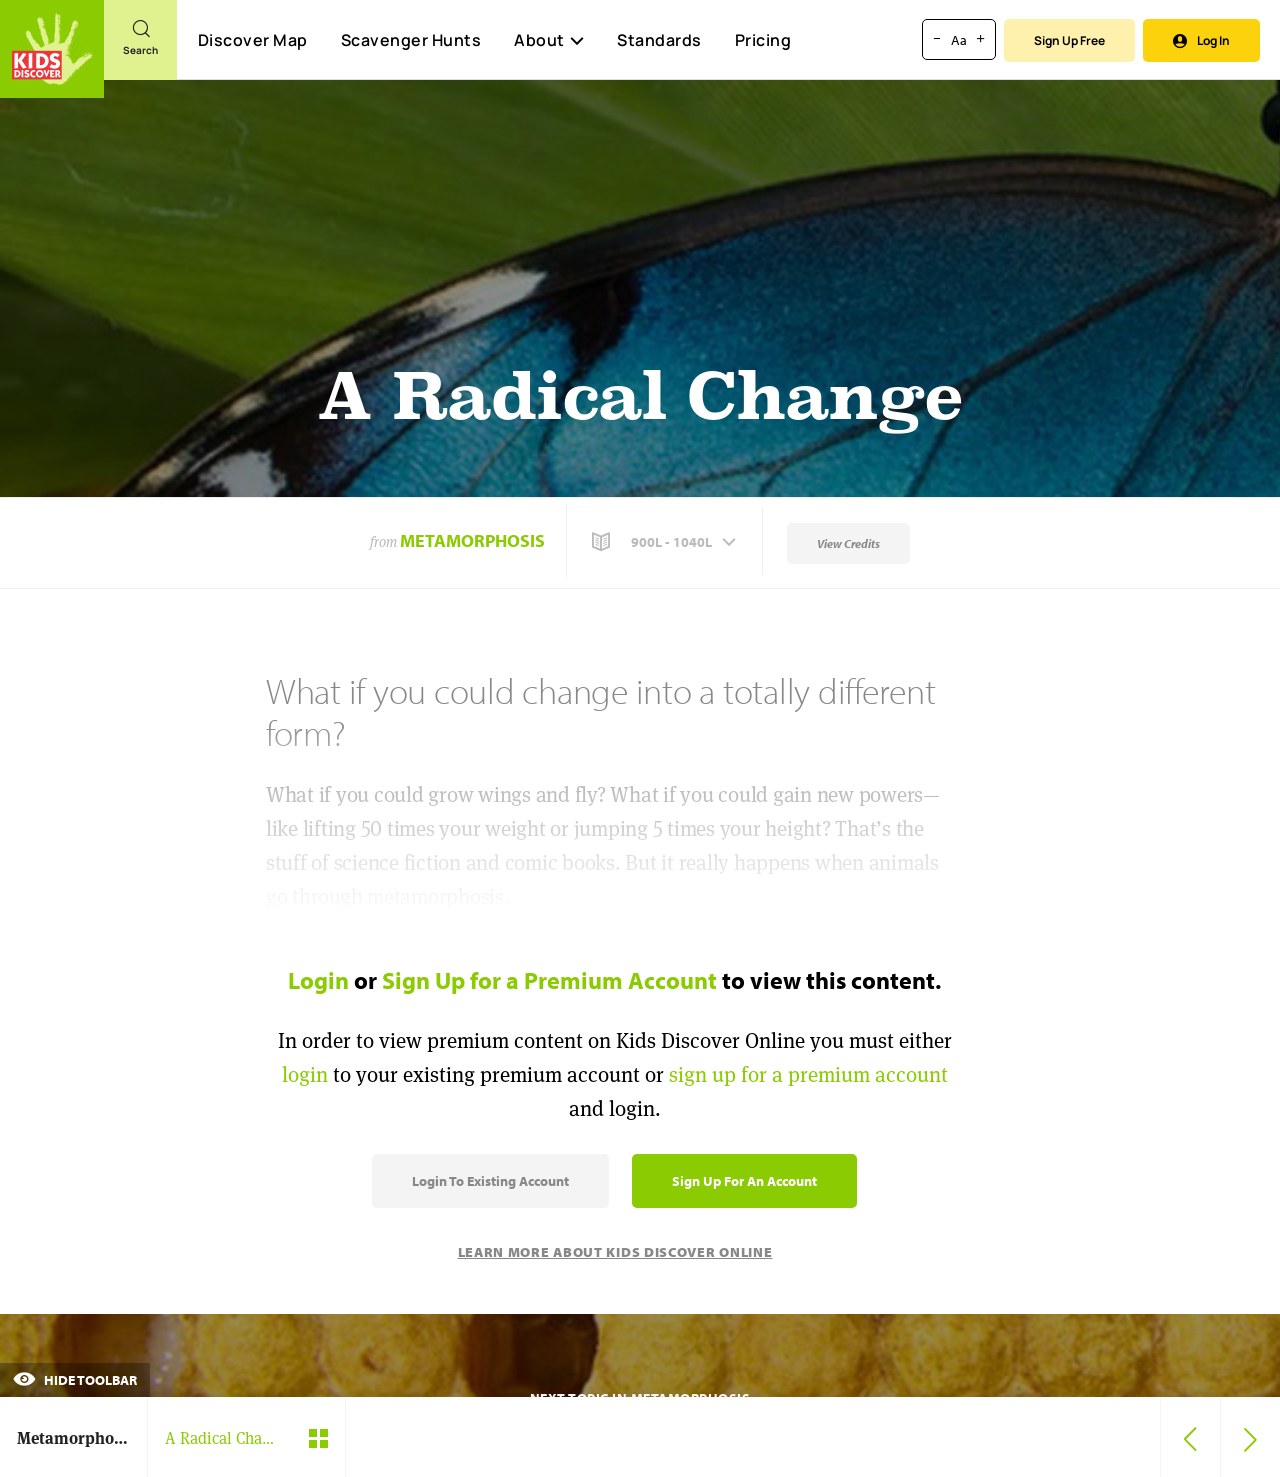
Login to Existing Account (490, 1181)
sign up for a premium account (808, 1074)
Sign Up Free (1069, 40)
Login (318, 980)
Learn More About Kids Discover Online (615, 1252)
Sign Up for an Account (744, 1181)
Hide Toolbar (75, 1380)
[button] (666, 542)
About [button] (549, 40)
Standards (659, 40)
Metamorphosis (472, 540)
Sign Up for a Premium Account (549, 980)
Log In (1201, 40)
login (305, 1074)
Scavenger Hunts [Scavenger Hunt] (410, 41)
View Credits (848, 543)
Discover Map (253, 40)
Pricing (763, 40)
